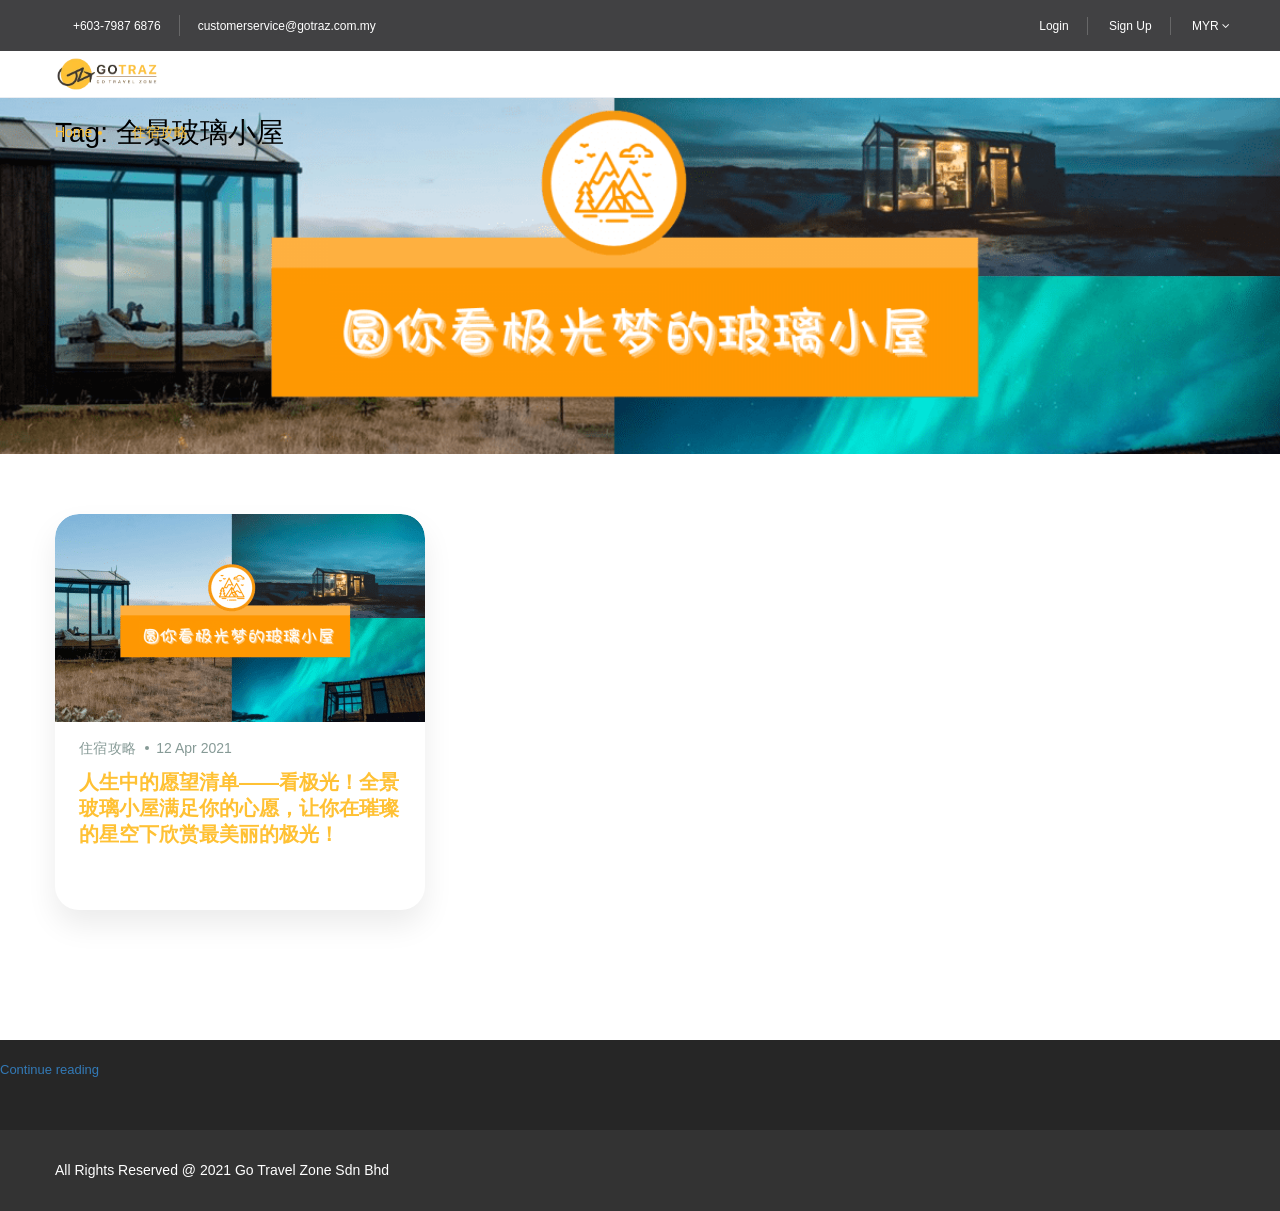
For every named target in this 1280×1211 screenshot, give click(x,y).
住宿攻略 (160, 132)
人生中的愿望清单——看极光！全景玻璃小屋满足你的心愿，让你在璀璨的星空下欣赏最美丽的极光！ (239, 808)
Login (1053, 26)
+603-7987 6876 (117, 26)
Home (73, 132)
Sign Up (1130, 26)
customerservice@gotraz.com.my (287, 26)
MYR (1211, 26)
